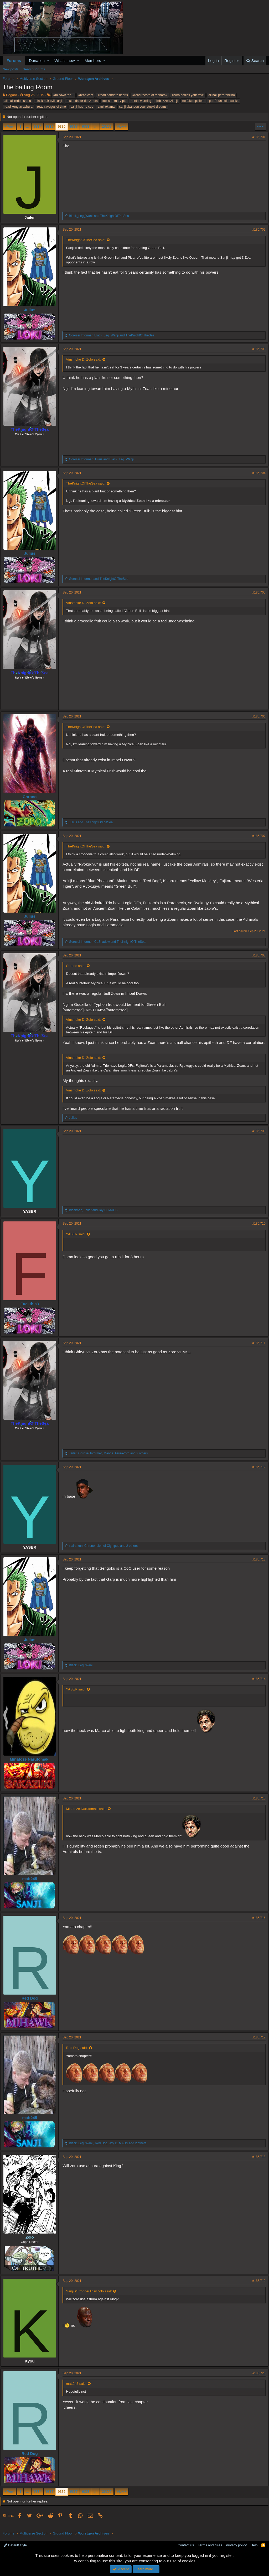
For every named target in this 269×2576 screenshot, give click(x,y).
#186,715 (256, 1804)
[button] (48, 60)
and (101, 216)
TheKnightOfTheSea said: (87, 240)
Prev (10, 126)
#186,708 (256, 955)
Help (254, 2545)
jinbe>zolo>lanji (167, 101)
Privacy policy (236, 2545)
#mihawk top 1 (63, 95)
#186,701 (256, 137)
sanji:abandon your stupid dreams (143, 106)
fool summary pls (114, 101)
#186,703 (256, 349)
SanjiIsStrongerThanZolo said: (91, 2297)
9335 (49, 126)
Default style (15, 2545)
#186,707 (256, 836)
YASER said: (77, 1240)
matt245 (31, 1884)
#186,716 (256, 1923)
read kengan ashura (18, 106)
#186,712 (256, 1472)
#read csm (85, 95)
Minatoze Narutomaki (31, 1764)
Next (120, 126)
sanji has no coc (81, 106)
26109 (106, 126)
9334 (37, 126)
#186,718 (256, 2162)
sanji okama (106, 106)
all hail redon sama (17, 101)
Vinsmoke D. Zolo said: (85, 359)
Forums (14, 60)
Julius (31, 310)
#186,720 (256, 2379)
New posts (11, 69)
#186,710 (256, 1229)
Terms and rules (210, 2545)
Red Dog (32, 2003)
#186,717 (256, 2043)
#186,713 (256, 1565)
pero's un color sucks (223, 101)
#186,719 (256, 2286)
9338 (86, 126)
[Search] (255, 60)
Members (93, 60)
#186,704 (256, 473)
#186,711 (256, 1348)
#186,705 (256, 592)
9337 (73, 126)
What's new (65, 60)
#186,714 (256, 1684)
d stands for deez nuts (82, 101)
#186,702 (256, 229)
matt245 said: (78, 2389)
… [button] (27, 126)
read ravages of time (51, 106)
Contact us (186, 2545)
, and (113, 335)
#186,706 (256, 716)
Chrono (32, 796)
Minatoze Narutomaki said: (88, 1814)
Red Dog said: (79, 2053)
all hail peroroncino (221, 95)
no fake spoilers (193, 101)
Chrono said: (77, 966)
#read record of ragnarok (149, 95)
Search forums (34, 69)
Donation (37, 60)
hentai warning (141, 101)
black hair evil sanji (48, 101)
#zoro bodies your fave (188, 95)
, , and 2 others (110, 1459)
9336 (61, 126)
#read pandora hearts (113, 95)
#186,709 (256, 1136)
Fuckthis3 (31, 1309)
